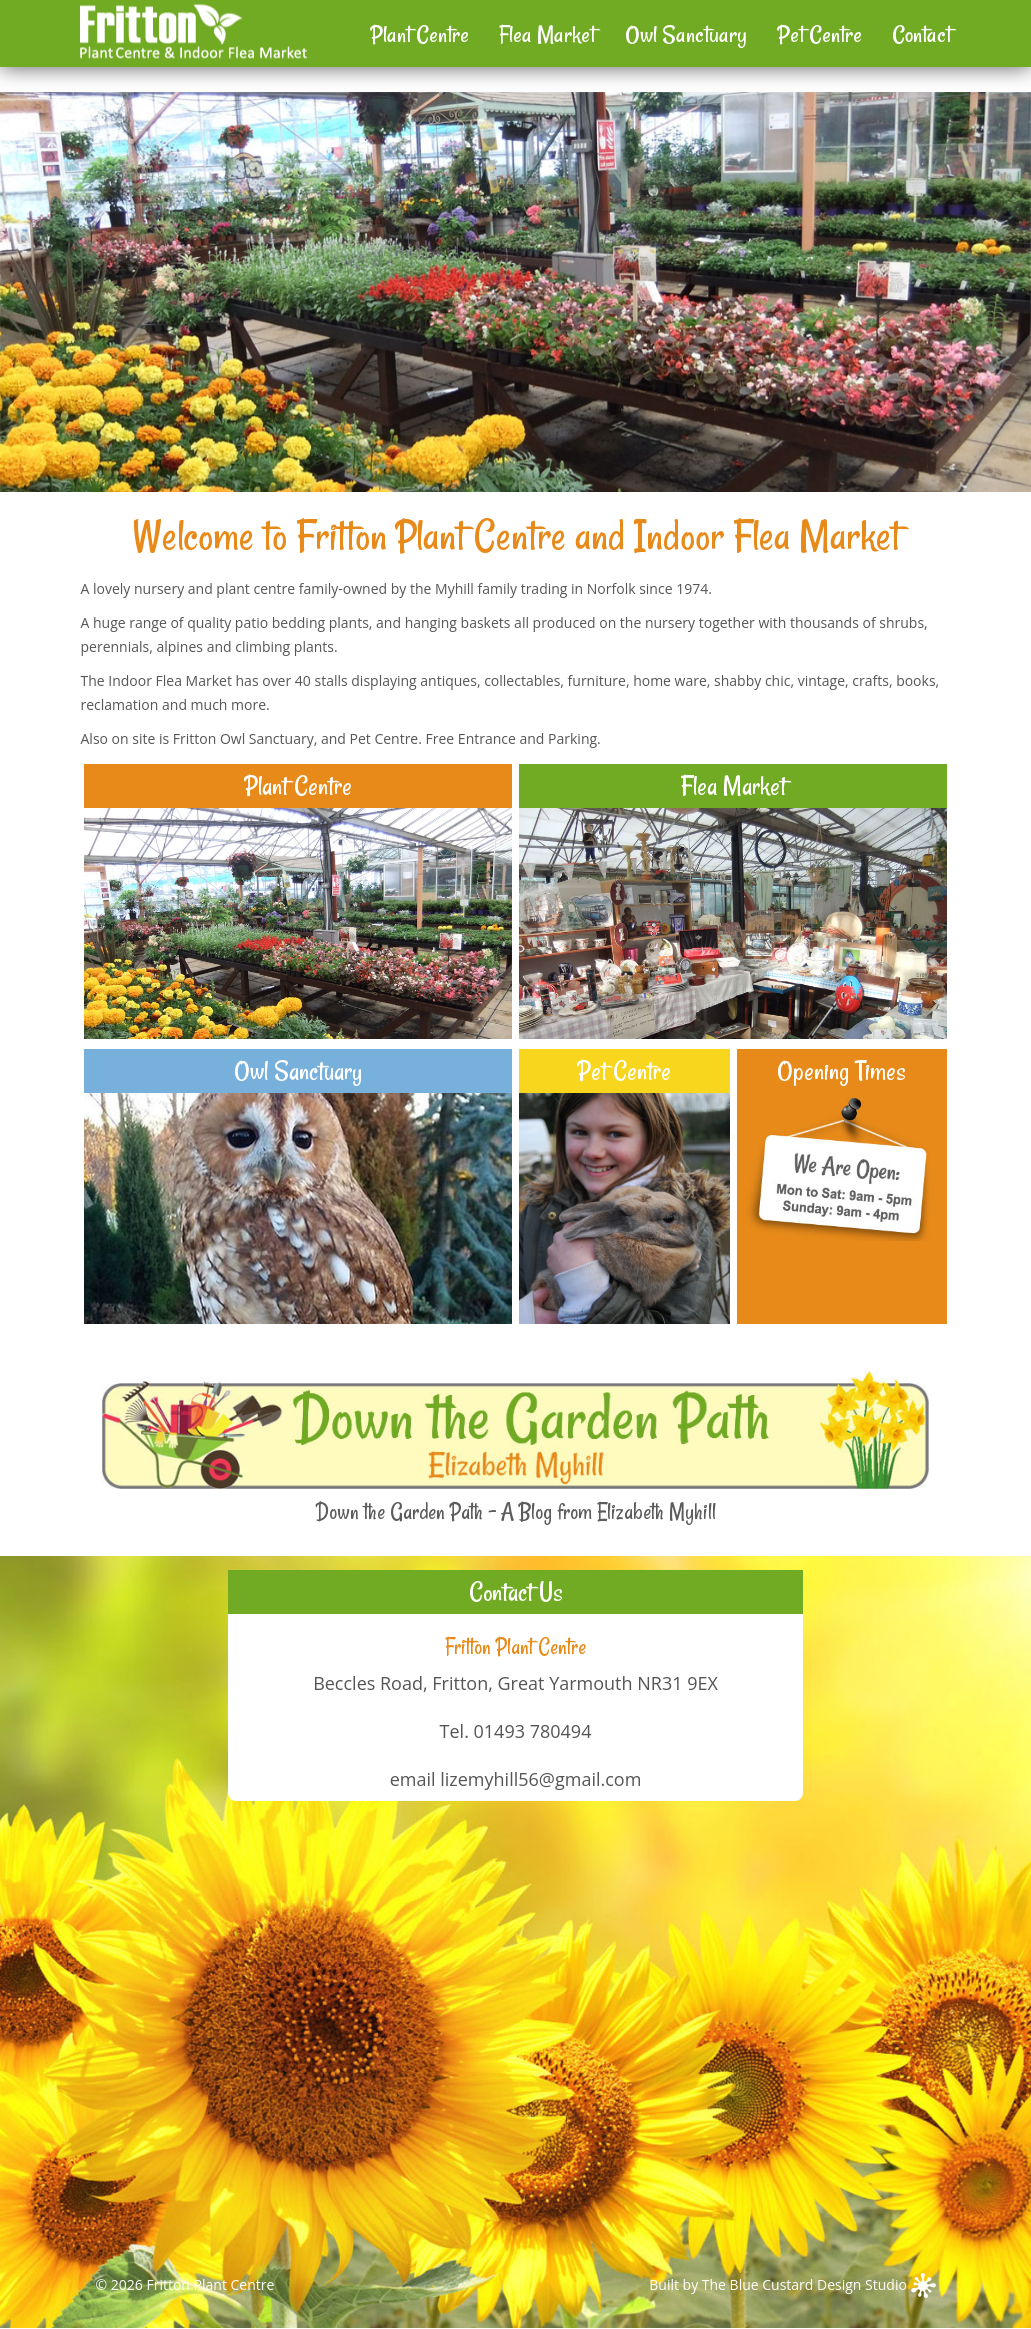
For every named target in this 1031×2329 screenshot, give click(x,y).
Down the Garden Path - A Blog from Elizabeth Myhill (516, 1512)
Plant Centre (419, 34)
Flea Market (547, 34)
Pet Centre (819, 34)
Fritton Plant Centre (210, 2284)
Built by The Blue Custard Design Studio (792, 2284)
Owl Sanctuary (686, 34)
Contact (921, 34)
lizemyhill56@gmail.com (540, 1779)
